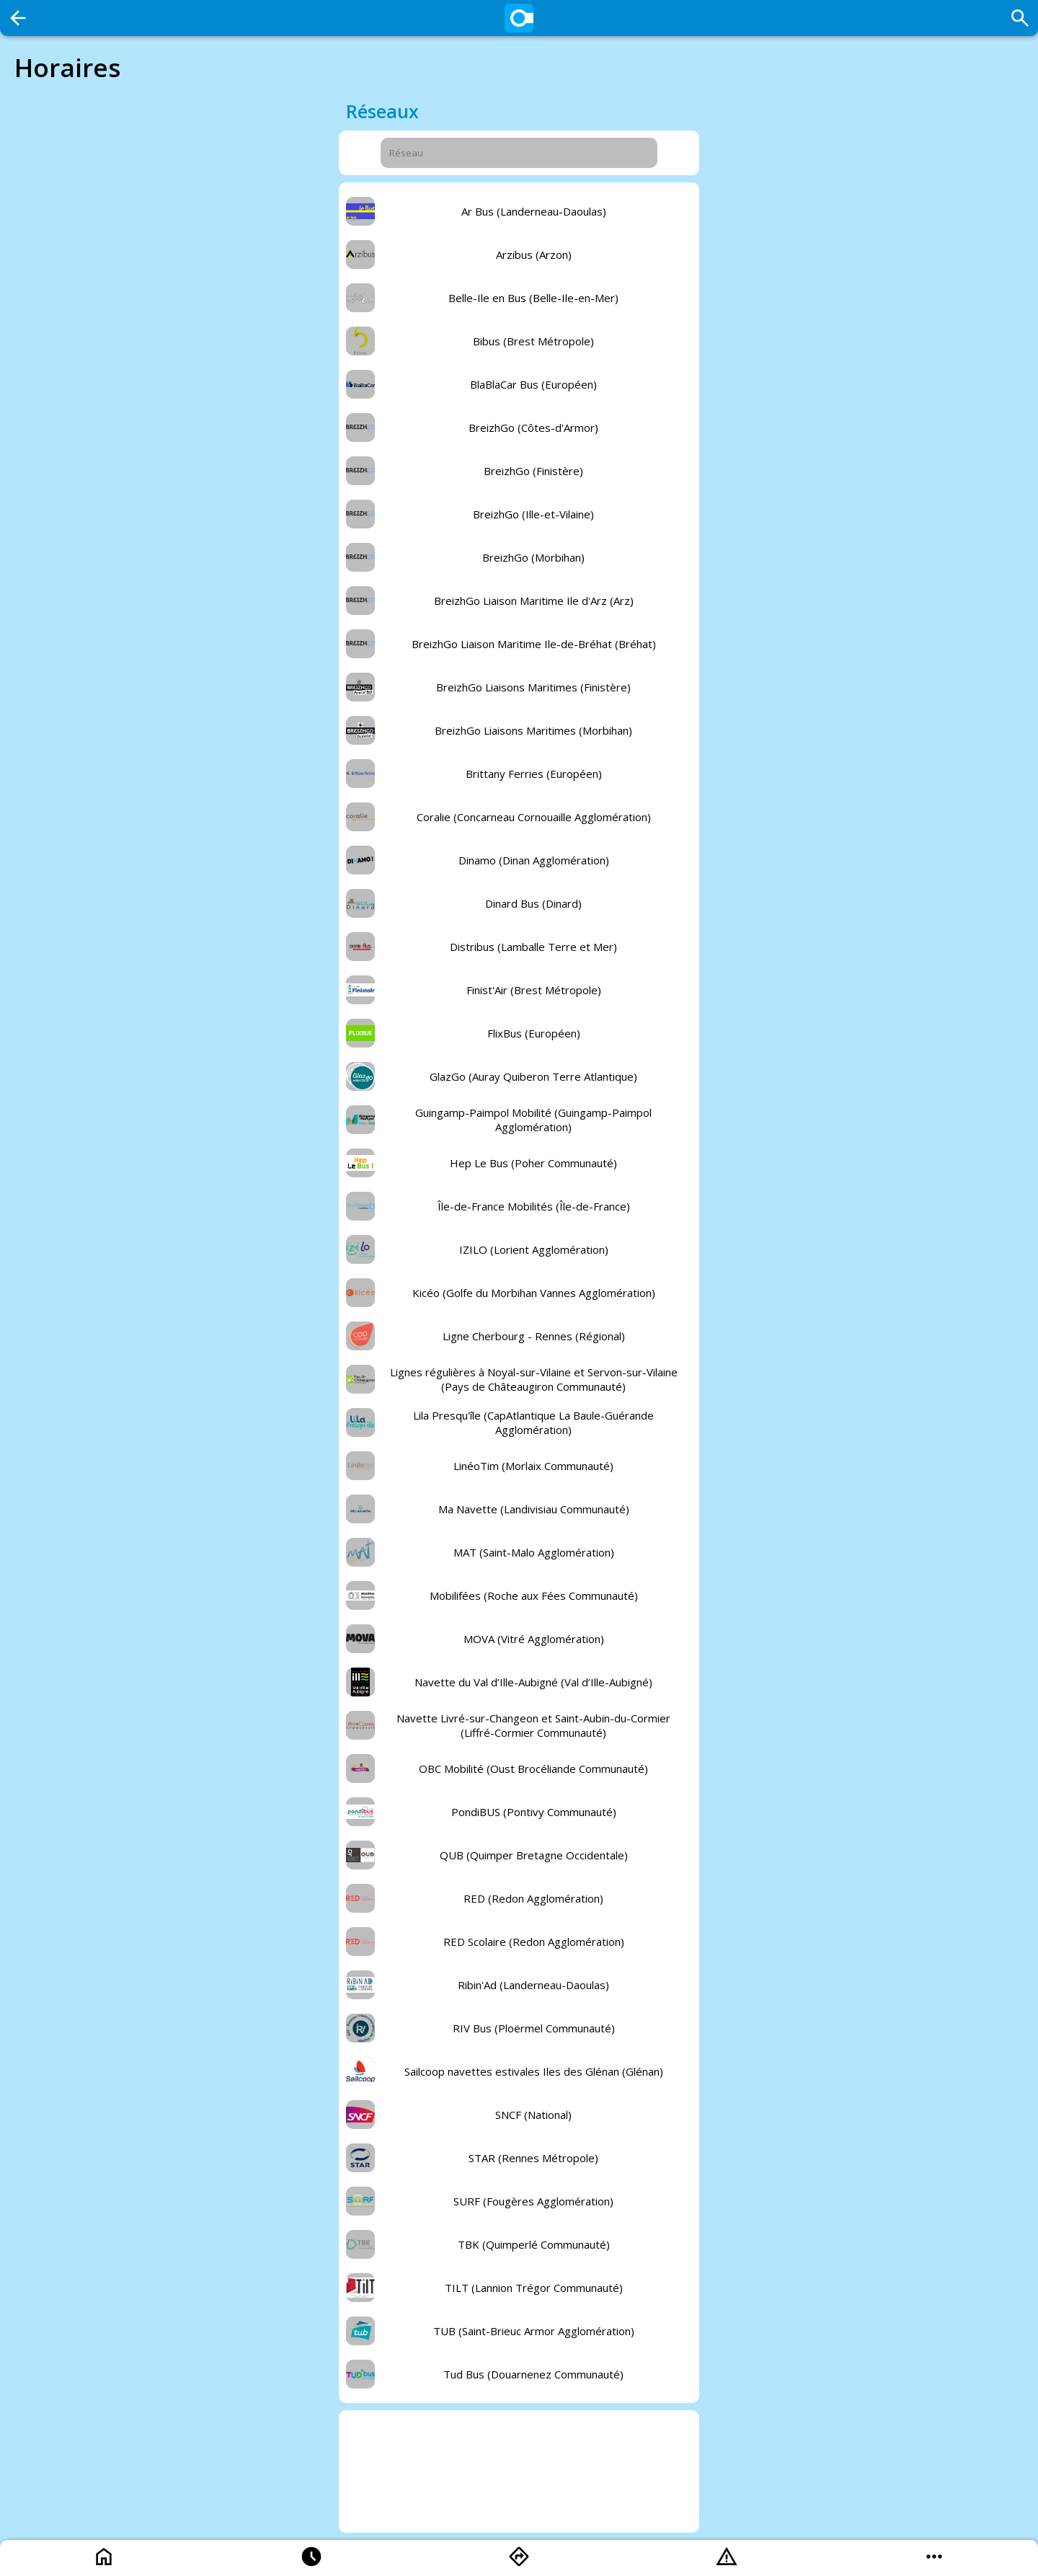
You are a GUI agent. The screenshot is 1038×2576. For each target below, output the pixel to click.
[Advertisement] (519, 2471)
